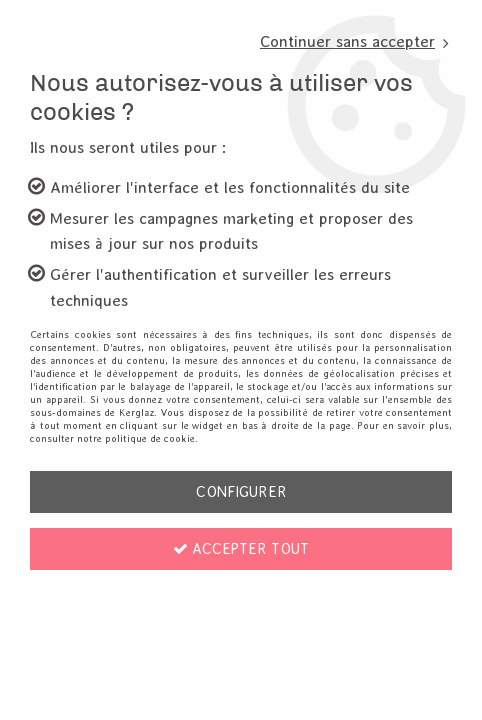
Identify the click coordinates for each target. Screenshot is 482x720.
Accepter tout (241, 548)
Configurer (241, 491)
